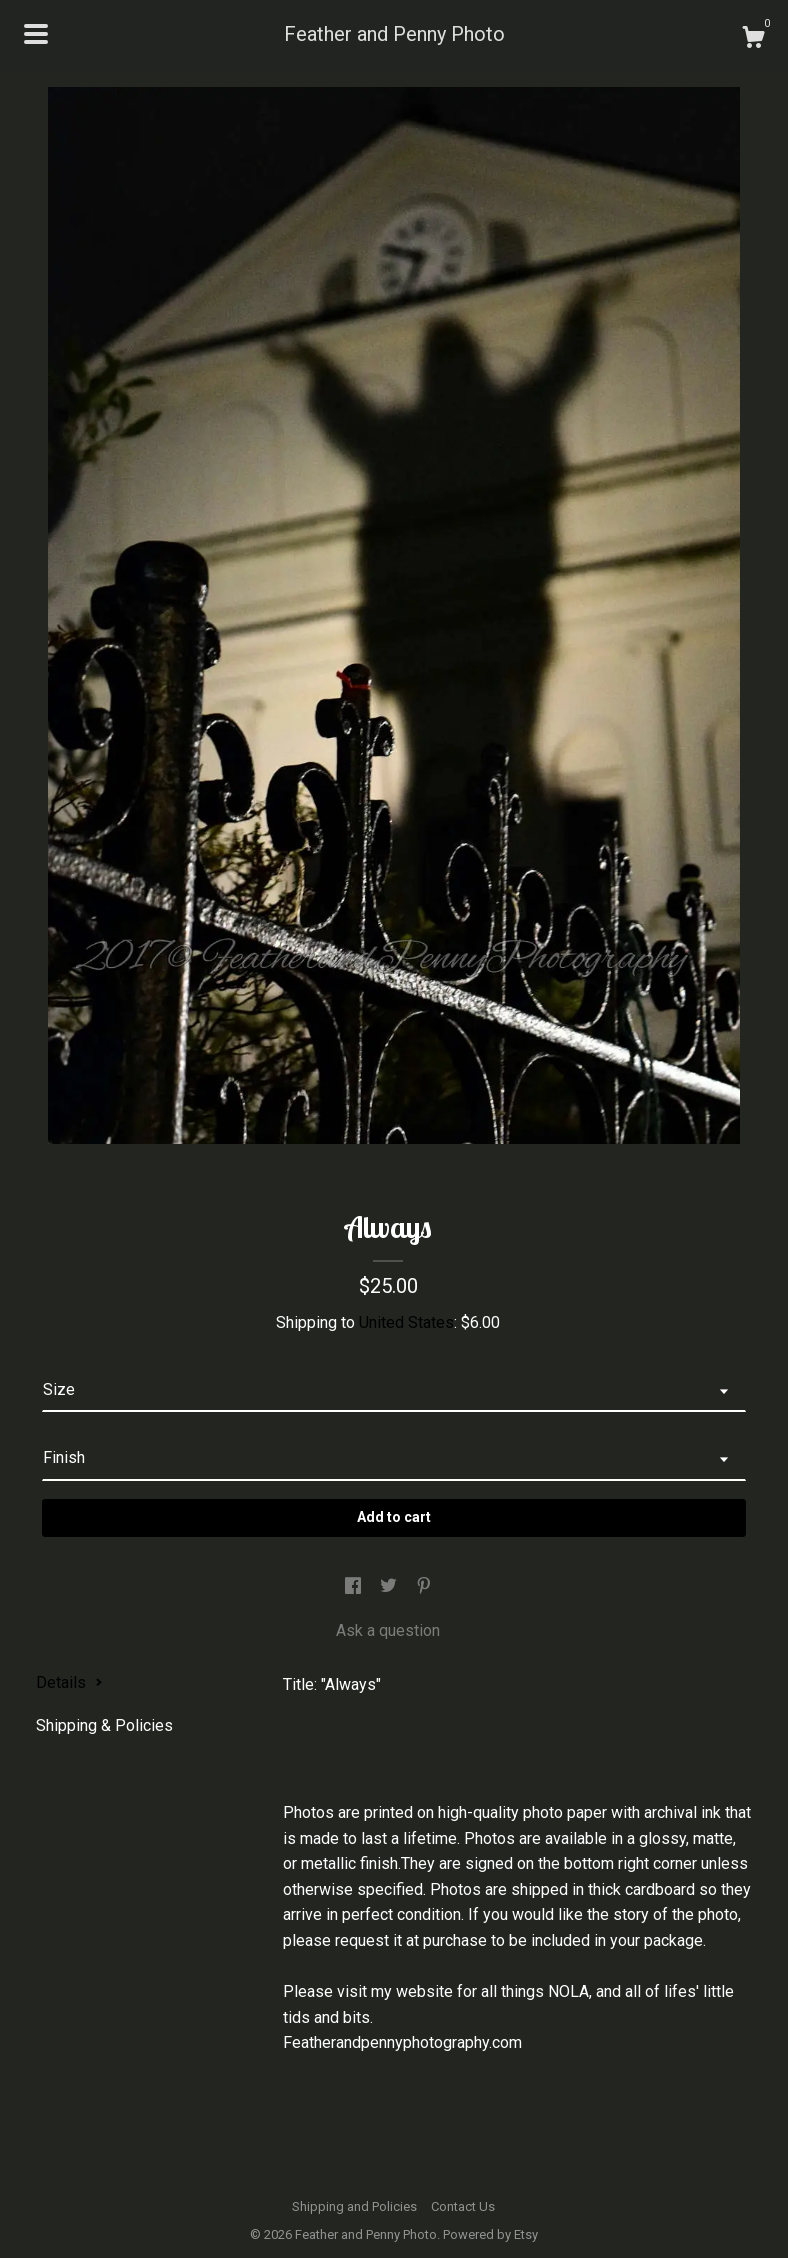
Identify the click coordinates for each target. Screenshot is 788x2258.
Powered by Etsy (490, 2234)
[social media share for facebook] (355, 1587)
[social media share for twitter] (390, 1587)
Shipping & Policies (104, 1725)
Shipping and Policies (354, 2206)
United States (406, 1322)
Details (69, 1682)
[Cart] (753, 40)
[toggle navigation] (36, 34)
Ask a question (388, 1630)
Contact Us (463, 2206)
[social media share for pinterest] (424, 1587)
